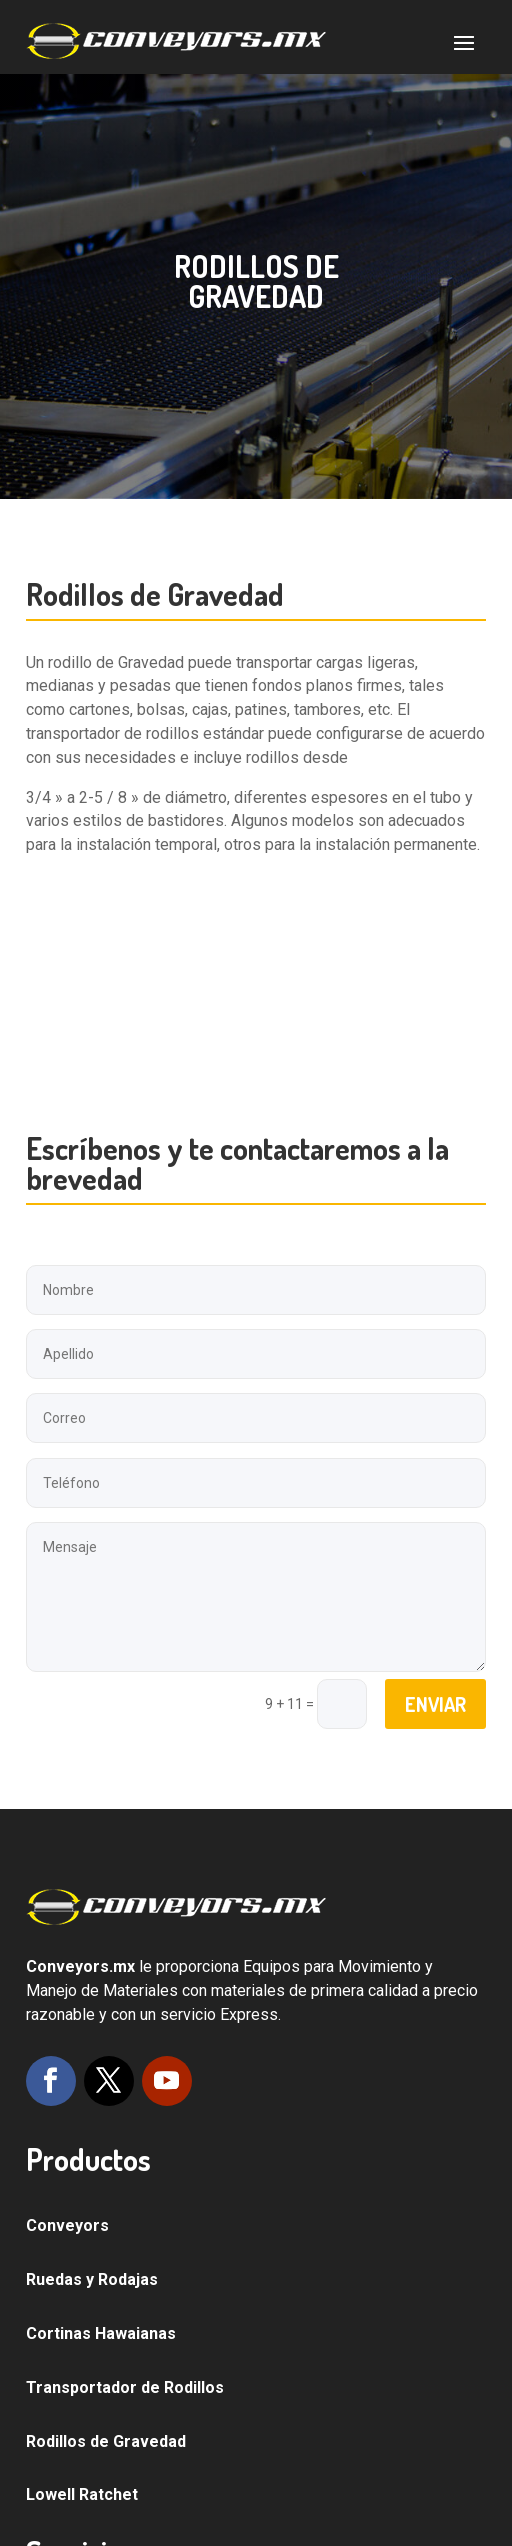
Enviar (435, 1704)
